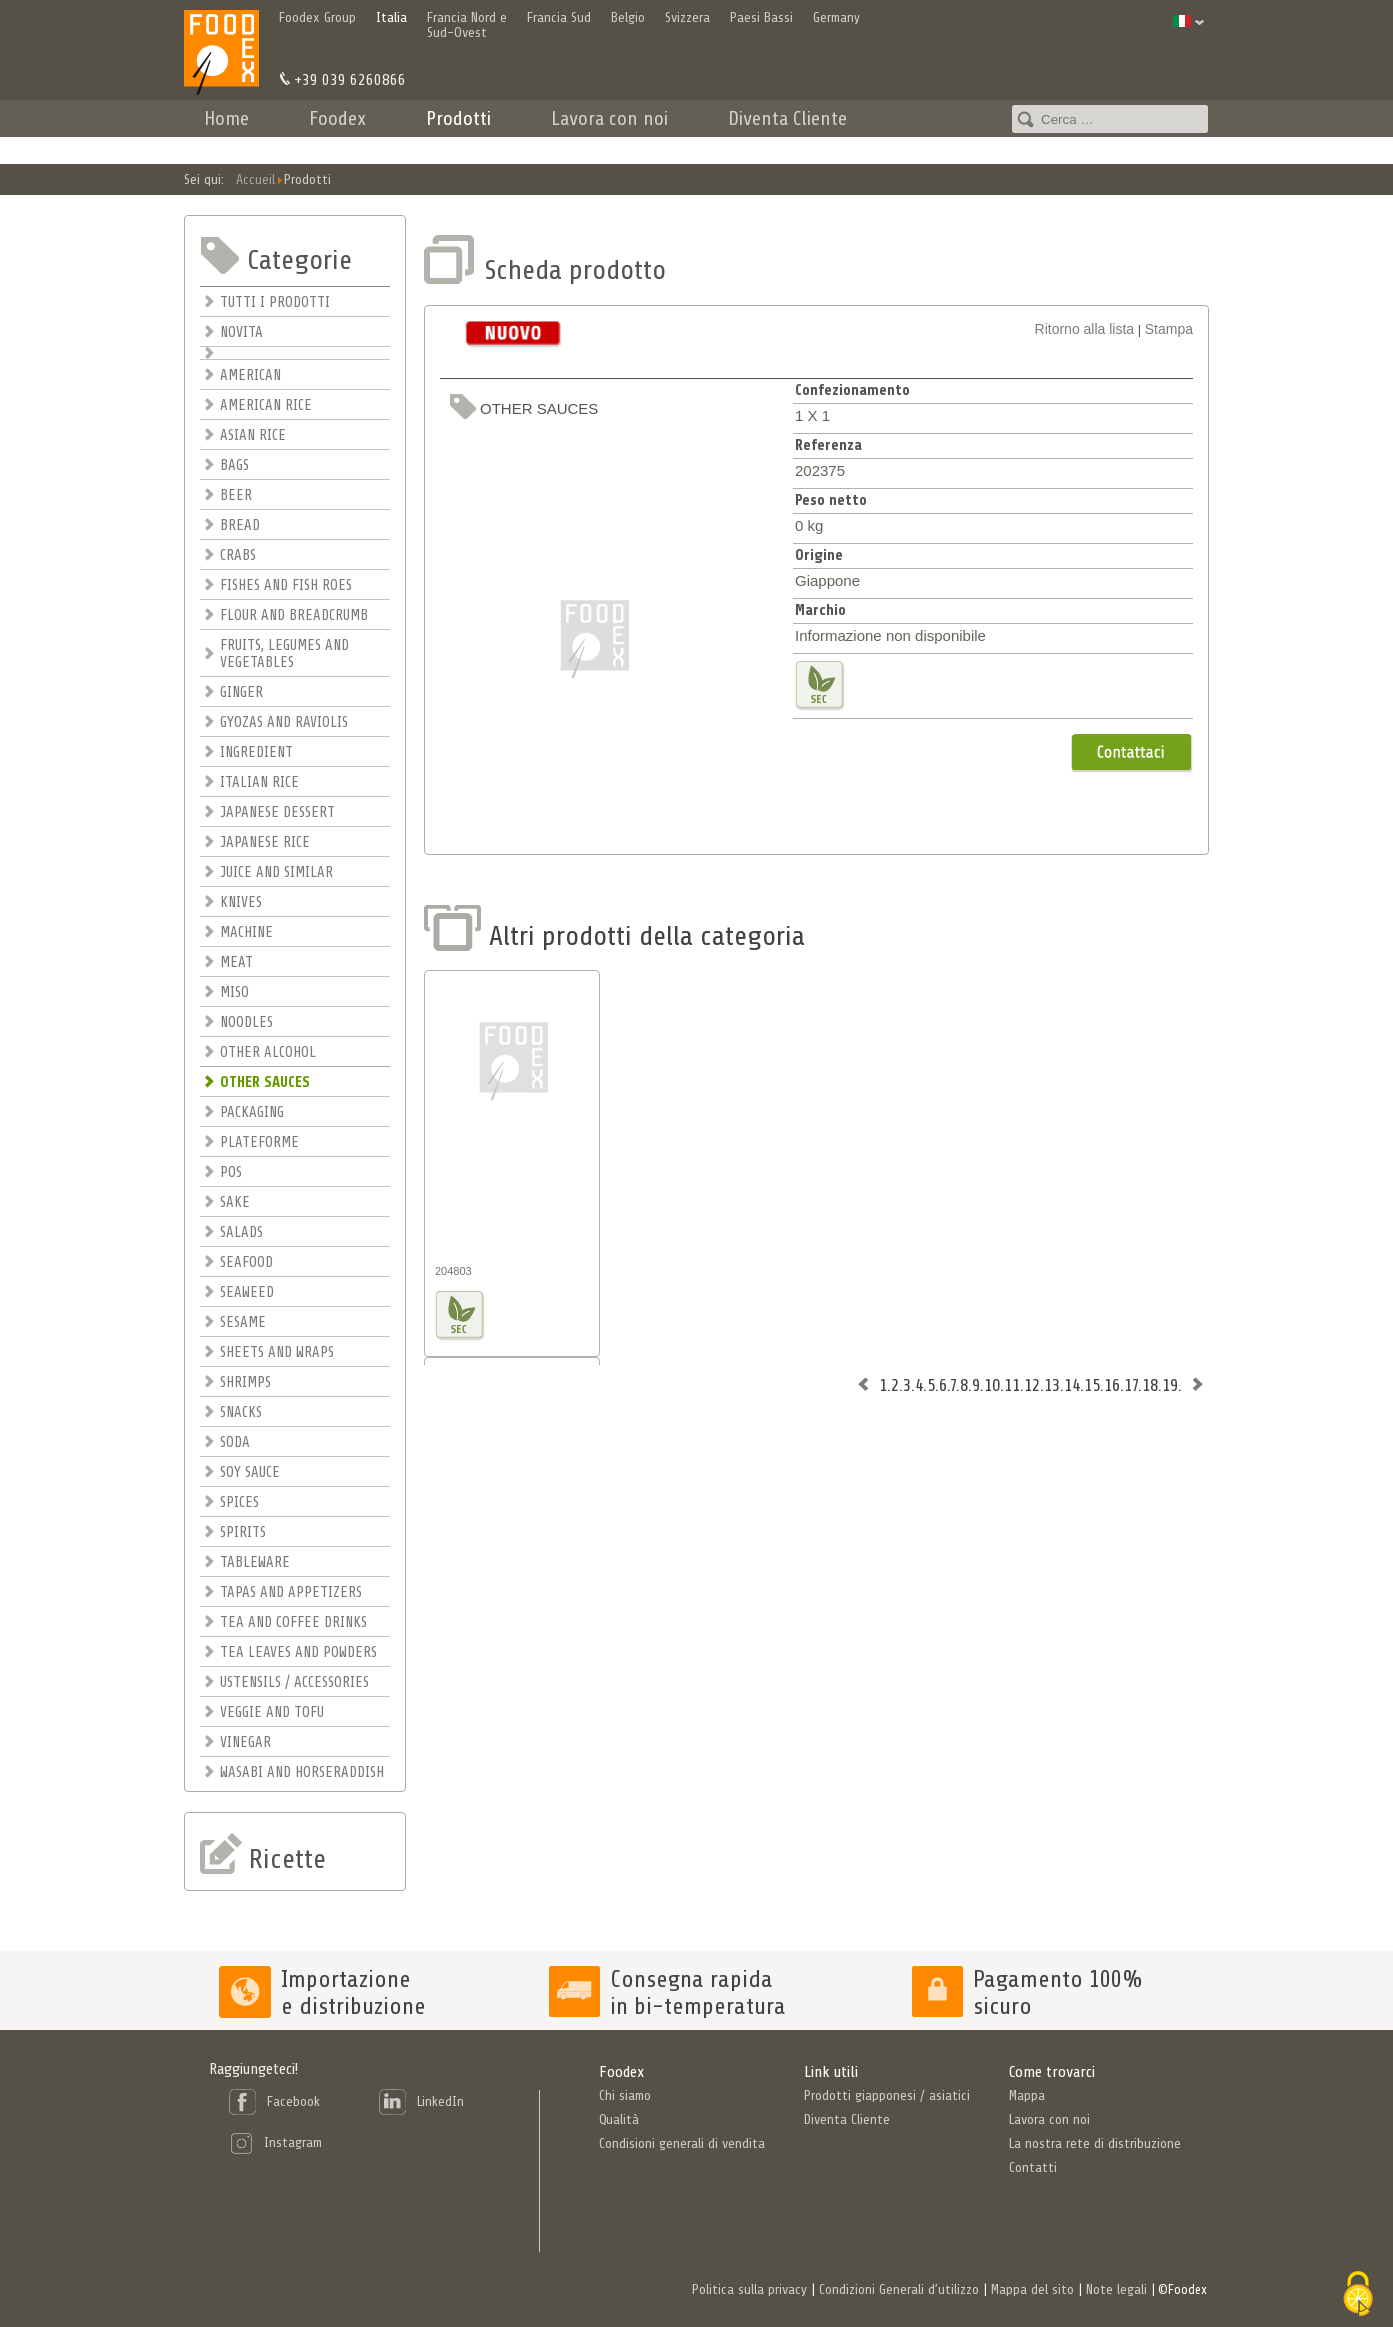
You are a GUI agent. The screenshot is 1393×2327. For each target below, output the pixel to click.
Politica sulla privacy (749, 2289)
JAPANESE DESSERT (277, 812)
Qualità (619, 2119)
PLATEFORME (259, 1142)
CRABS (238, 555)
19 (1170, 1385)
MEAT (236, 962)
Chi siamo (625, 2095)
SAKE (235, 1202)
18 (1150, 1385)
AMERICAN (250, 375)
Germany (836, 17)
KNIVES (241, 902)
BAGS (234, 465)
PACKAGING (252, 1112)
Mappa (1027, 2095)
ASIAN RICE (253, 435)
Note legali (1116, 2289)
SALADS (241, 1232)
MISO (234, 992)
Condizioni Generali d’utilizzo (899, 2289)
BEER (236, 495)
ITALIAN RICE (259, 782)
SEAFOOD (246, 1262)
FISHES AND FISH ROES (286, 585)
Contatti (938, 145)
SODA (235, 1442)
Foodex (337, 118)
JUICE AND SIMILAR (276, 872)
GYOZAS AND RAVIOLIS (284, 722)
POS (231, 1172)
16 (1112, 1385)
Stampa (1169, 329)
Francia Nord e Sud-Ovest (467, 25)
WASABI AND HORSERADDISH (302, 1772)
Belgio (628, 17)
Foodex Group (317, 17)
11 (1012, 1385)
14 (1072, 1385)
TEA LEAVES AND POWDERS (298, 1652)
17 (1131, 1385)
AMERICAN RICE (266, 405)
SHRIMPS (245, 1382)
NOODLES (246, 1022)
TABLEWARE (255, 1562)
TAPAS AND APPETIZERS (291, 1592)
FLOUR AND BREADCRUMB (294, 615)
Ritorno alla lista (1085, 329)
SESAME (243, 1322)
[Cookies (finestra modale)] (1358, 2294)
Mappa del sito (1032, 2289)
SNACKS (241, 1412)
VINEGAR (245, 1742)
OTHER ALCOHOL (268, 1052)
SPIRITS (243, 1532)
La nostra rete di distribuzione (1095, 2143)
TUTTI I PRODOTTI (275, 302)
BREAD (240, 525)
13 (1052, 1385)
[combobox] (1110, 119)
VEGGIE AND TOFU (272, 1712)
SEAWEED (247, 1292)
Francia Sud (559, 17)
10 (992, 1385)
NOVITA (241, 332)
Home (226, 118)
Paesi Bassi (761, 17)
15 (1092, 1385)
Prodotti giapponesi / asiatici (887, 2095)
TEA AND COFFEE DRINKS (293, 1622)
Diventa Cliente (787, 118)
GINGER (241, 692)
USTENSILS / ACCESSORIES (294, 1682)
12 (1032, 1385)
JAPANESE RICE (265, 842)
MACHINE (246, 932)
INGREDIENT (256, 752)
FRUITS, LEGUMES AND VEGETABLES (284, 654)
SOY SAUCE (250, 1472)
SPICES (239, 1502)
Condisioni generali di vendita (682, 2143)
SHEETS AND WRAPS (277, 1352)
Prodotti (458, 118)
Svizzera (687, 17)
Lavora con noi (609, 118)
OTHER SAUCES (265, 1082)
